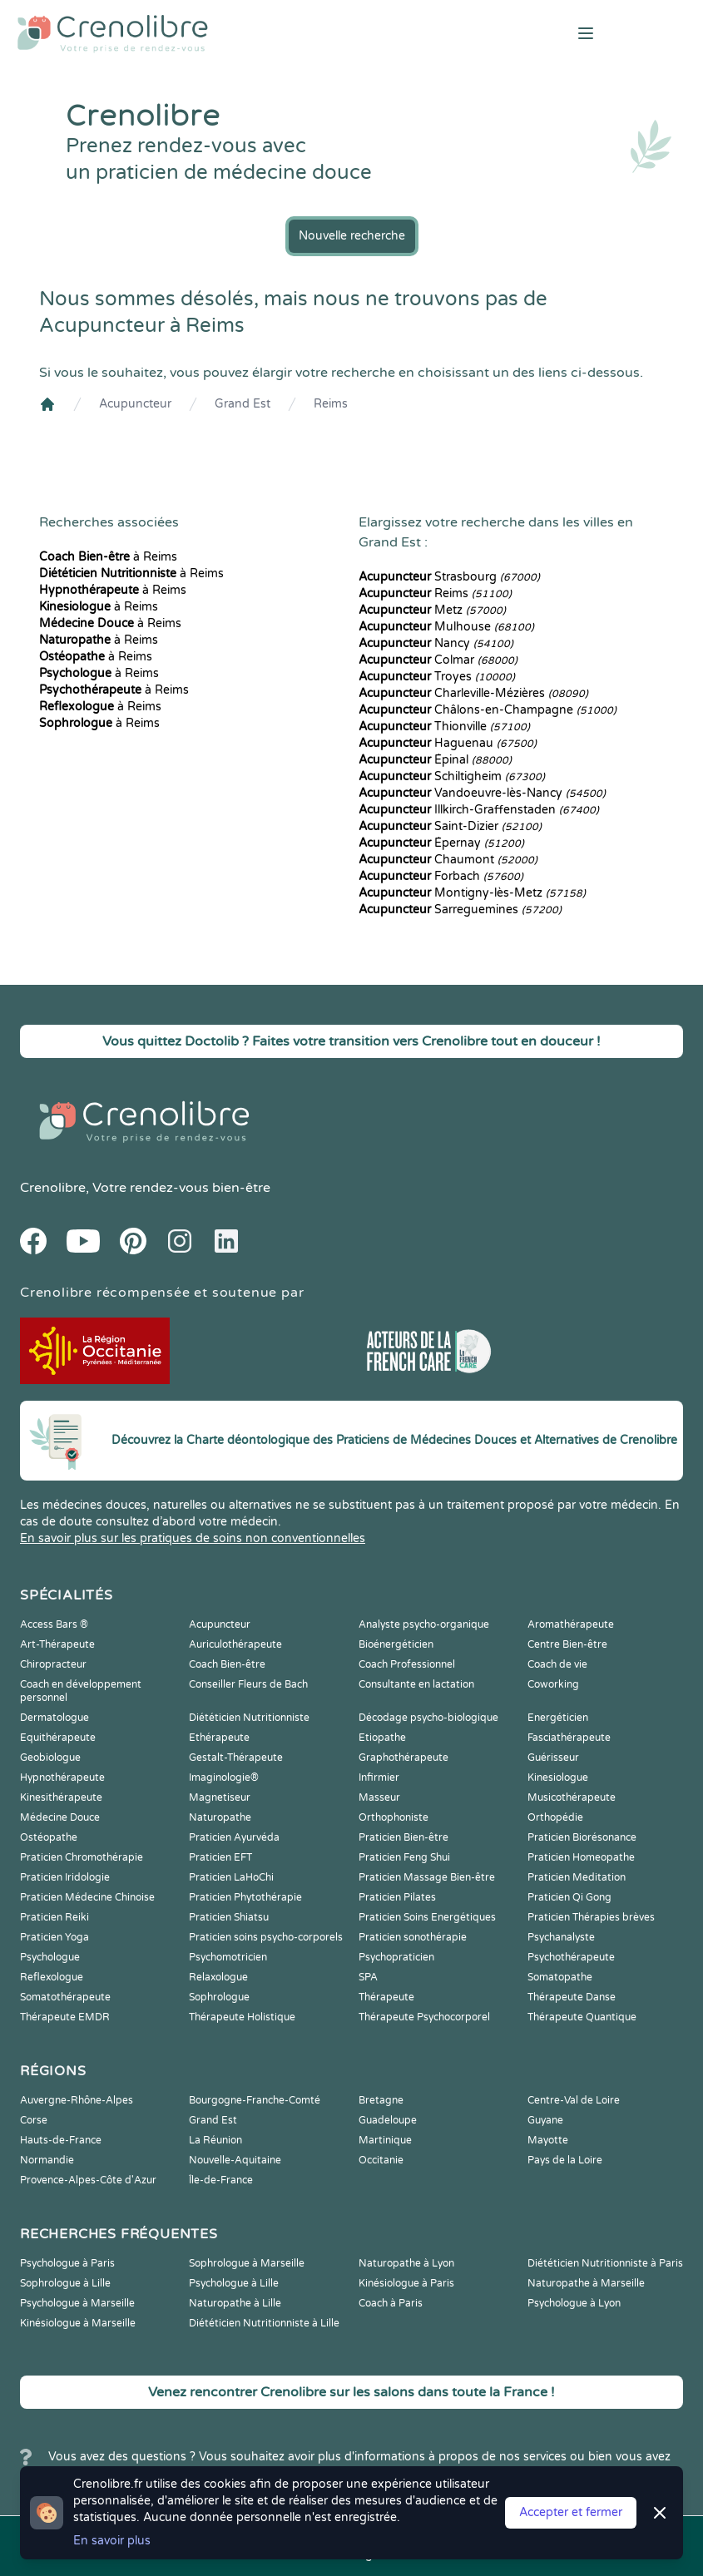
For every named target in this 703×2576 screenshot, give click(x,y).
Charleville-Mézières (473, 693)
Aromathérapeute (570, 1624)
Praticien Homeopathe (581, 1857)
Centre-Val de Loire (573, 2100)
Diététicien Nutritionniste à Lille (264, 2323)
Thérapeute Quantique (581, 2017)
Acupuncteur (135, 404)
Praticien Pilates (397, 1897)
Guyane (545, 2120)
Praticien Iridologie (65, 1877)
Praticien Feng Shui (404, 1857)
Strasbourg (449, 577)
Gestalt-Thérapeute (236, 1757)
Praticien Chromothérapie (81, 1857)
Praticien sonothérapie (413, 1937)
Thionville (444, 726)
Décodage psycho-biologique (428, 1717)
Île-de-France (221, 2180)
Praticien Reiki (54, 1917)
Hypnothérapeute (62, 1777)
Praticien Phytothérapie (245, 1897)
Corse (33, 2120)
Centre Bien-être (567, 1644)
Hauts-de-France (60, 2140)
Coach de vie (557, 1664)
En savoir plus (112, 2541)
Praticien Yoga (54, 1937)
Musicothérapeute (571, 1797)
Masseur (379, 1797)
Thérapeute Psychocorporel (424, 2017)
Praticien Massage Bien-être (427, 1877)
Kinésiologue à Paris (406, 2283)
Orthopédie (555, 1817)
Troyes (437, 677)
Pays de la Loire (564, 2160)
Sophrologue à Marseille (246, 2263)
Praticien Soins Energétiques (427, 1917)
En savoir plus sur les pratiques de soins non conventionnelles (192, 1538)
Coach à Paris (391, 2303)
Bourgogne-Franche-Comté (254, 2100)
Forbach (441, 876)
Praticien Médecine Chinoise (87, 1897)
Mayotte (547, 2140)
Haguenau (448, 743)
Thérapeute (386, 1997)
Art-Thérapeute (57, 1644)
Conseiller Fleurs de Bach (248, 1684)
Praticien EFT (220, 1857)
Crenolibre (53, 1187)
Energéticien (557, 1717)
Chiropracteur (53, 1664)
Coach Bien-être (227, 1664)
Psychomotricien (228, 1957)
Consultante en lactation (416, 1684)
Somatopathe (559, 1977)
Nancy (436, 643)
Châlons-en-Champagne (487, 710)
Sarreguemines (460, 909)
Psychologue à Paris (67, 2263)
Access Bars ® (54, 1624)
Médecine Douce (60, 1817)
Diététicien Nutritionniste (249, 1717)
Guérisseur (553, 1757)
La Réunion (215, 2140)
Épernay (441, 843)
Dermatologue (54, 1717)
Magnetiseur (219, 1797)
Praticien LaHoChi (231, 1877)
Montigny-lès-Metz (472, 893)
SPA (368, 1977)
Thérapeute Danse (571, 1997)
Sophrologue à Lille (65, 2283)
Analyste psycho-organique (424, 1624)
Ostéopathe (48, 1837)
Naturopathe (220, 1817)
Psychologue (50, 1957)
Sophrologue (219, 1997)
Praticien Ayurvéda (234, 1837)
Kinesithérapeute (61, 1797)
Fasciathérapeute (569, 1737)
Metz (432, 610)
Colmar (438, 660)
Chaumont (448, 860)
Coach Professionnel (407, 1664)
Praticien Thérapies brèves (591, 1917)
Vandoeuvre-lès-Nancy (482, 793)
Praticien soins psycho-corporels (266, 1937)
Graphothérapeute (403, 1757)
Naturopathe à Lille (235, 2303)
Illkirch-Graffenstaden (479, 810)
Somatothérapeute (65, 1997)
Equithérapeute (58, 1737)
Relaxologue (218, 1977)
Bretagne (381, 2100)
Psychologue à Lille (234, 2283)
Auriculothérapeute (235, 1644)
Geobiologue (50, 1757)
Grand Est (242, 404)
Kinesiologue (557, 1777)
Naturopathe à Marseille (586, 2283)
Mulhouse (446, 627)
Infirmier (379, 1777)
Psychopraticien (396, 1957)
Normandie (47, 2160)
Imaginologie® (224, 1777)
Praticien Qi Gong (569, 1897)
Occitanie (381, 2160)
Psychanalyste (561, 1937)
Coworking (553, 1684)
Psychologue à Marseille (77, 2303)
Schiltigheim (452, 776)
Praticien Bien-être (403, 1837)
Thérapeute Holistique (242, 2017)
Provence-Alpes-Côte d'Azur (88, 2180)
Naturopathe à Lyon (406, 2263)
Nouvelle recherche (352, 236)
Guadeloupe (388, 2120)
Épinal (435, 760)
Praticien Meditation (576, 1877)
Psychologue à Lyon (574, 2303)
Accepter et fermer (570, 2512)
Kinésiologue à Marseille (78, 2323)
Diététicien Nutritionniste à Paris (605, 2263)
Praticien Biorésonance (581, 1837)
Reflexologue (51, 1977)
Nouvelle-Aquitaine (235, 2160)
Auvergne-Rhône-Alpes (76, 2100)
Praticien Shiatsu (229, 1917)
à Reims (108, 557)
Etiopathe (382, 1737)
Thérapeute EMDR (65, 2017)
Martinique (385, 2140)
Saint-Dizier (450, 826)
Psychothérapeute (571, 1957)
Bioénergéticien (396, 1644)
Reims (331, 404)
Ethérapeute (219, 1737)
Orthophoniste (393, 1817)
